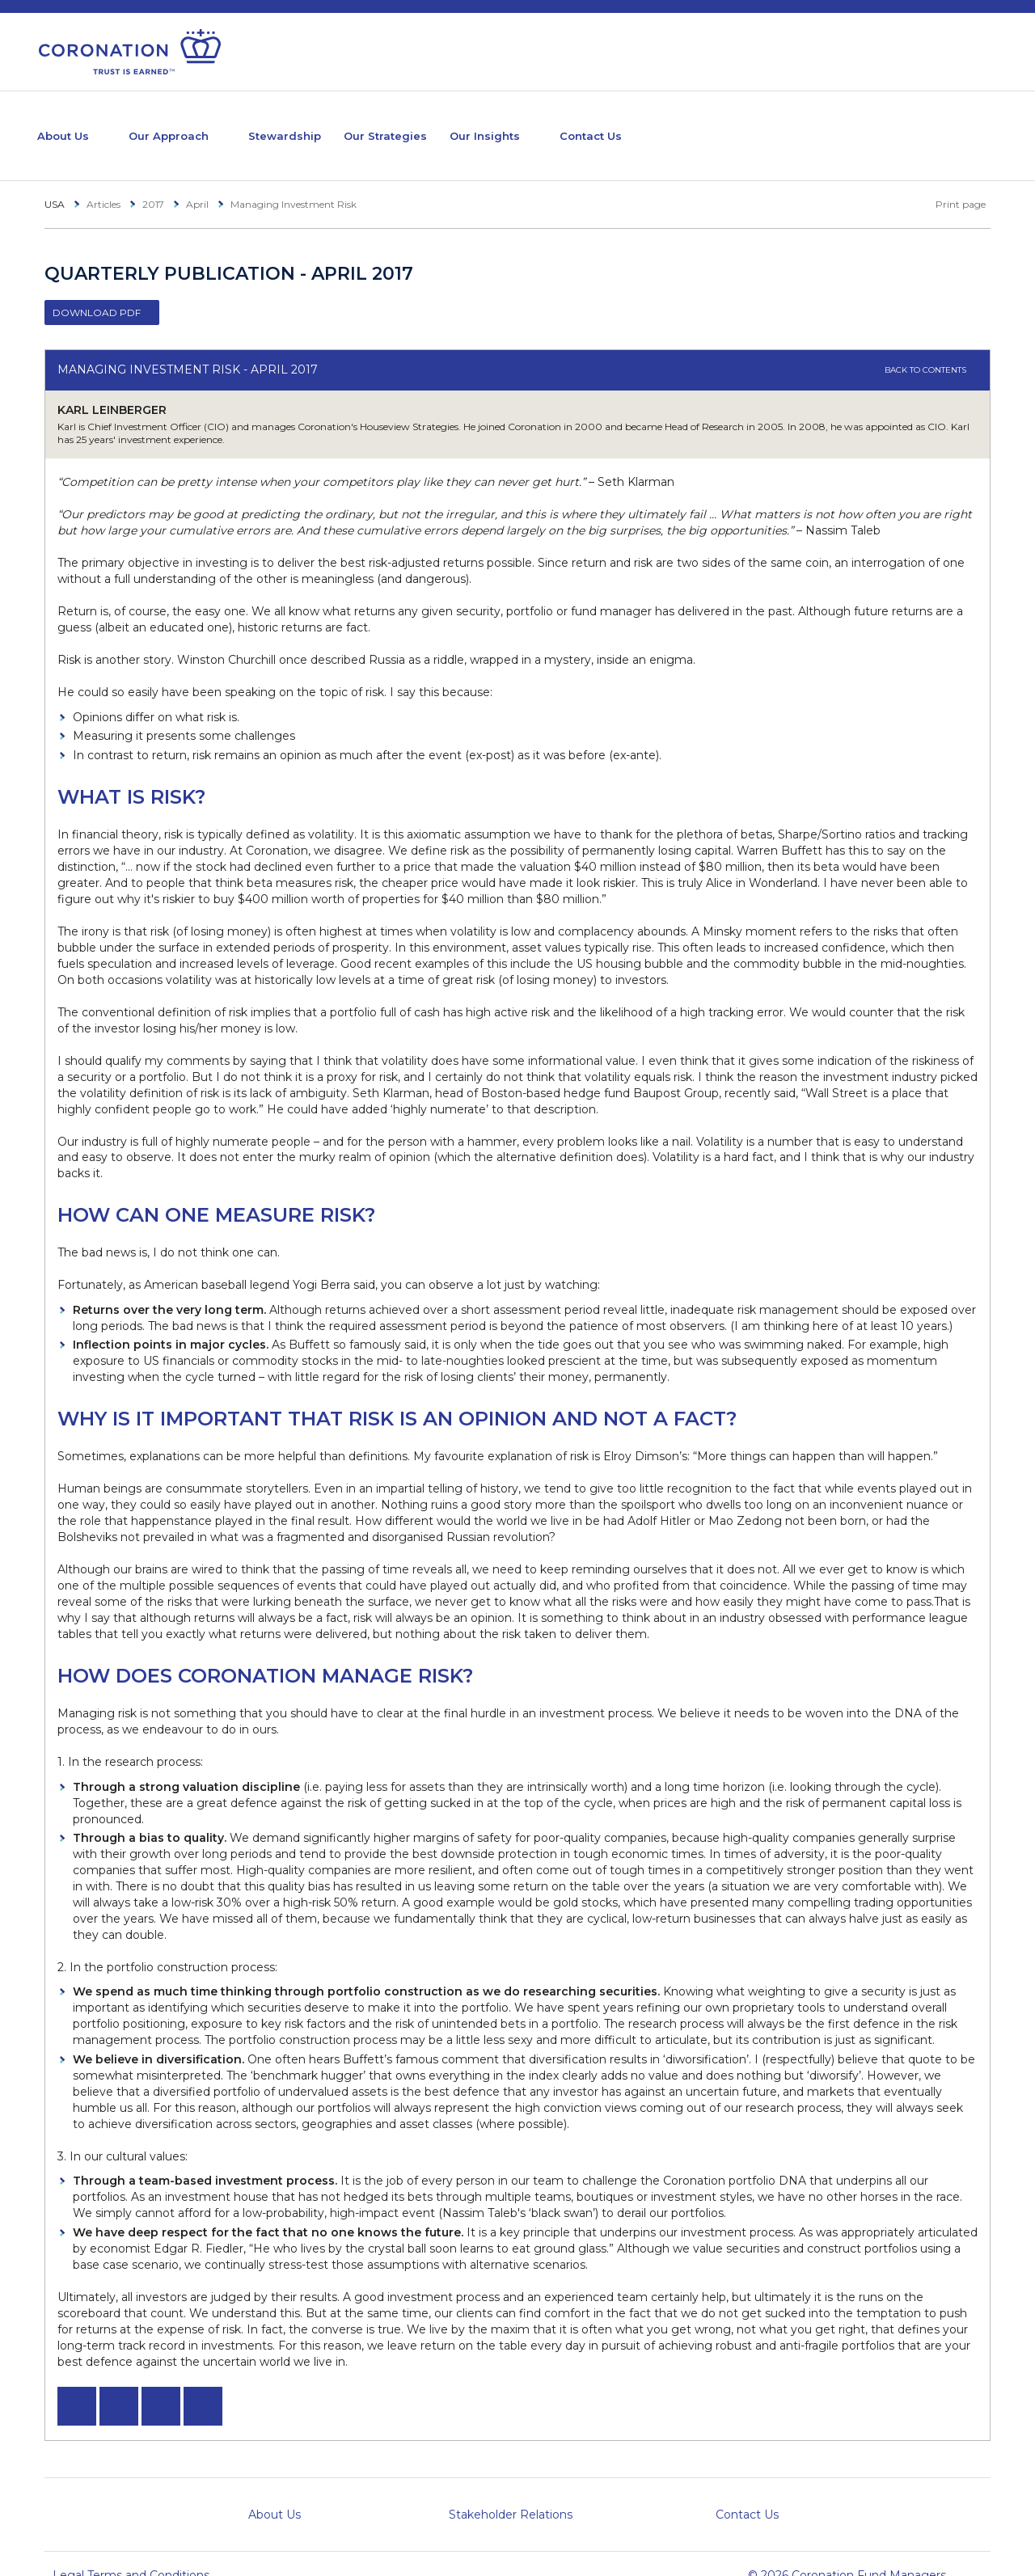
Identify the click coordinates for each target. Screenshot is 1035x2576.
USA (54, 180)
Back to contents (931, 345)
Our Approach (198, 123)
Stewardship (338, 123)
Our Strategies (458, 123)
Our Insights (575, 123)
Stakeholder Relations (510, 2490)
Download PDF (97, 288)
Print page (952, 180)
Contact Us (703, 123)
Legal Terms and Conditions (131, 2551)
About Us (70, 123)
